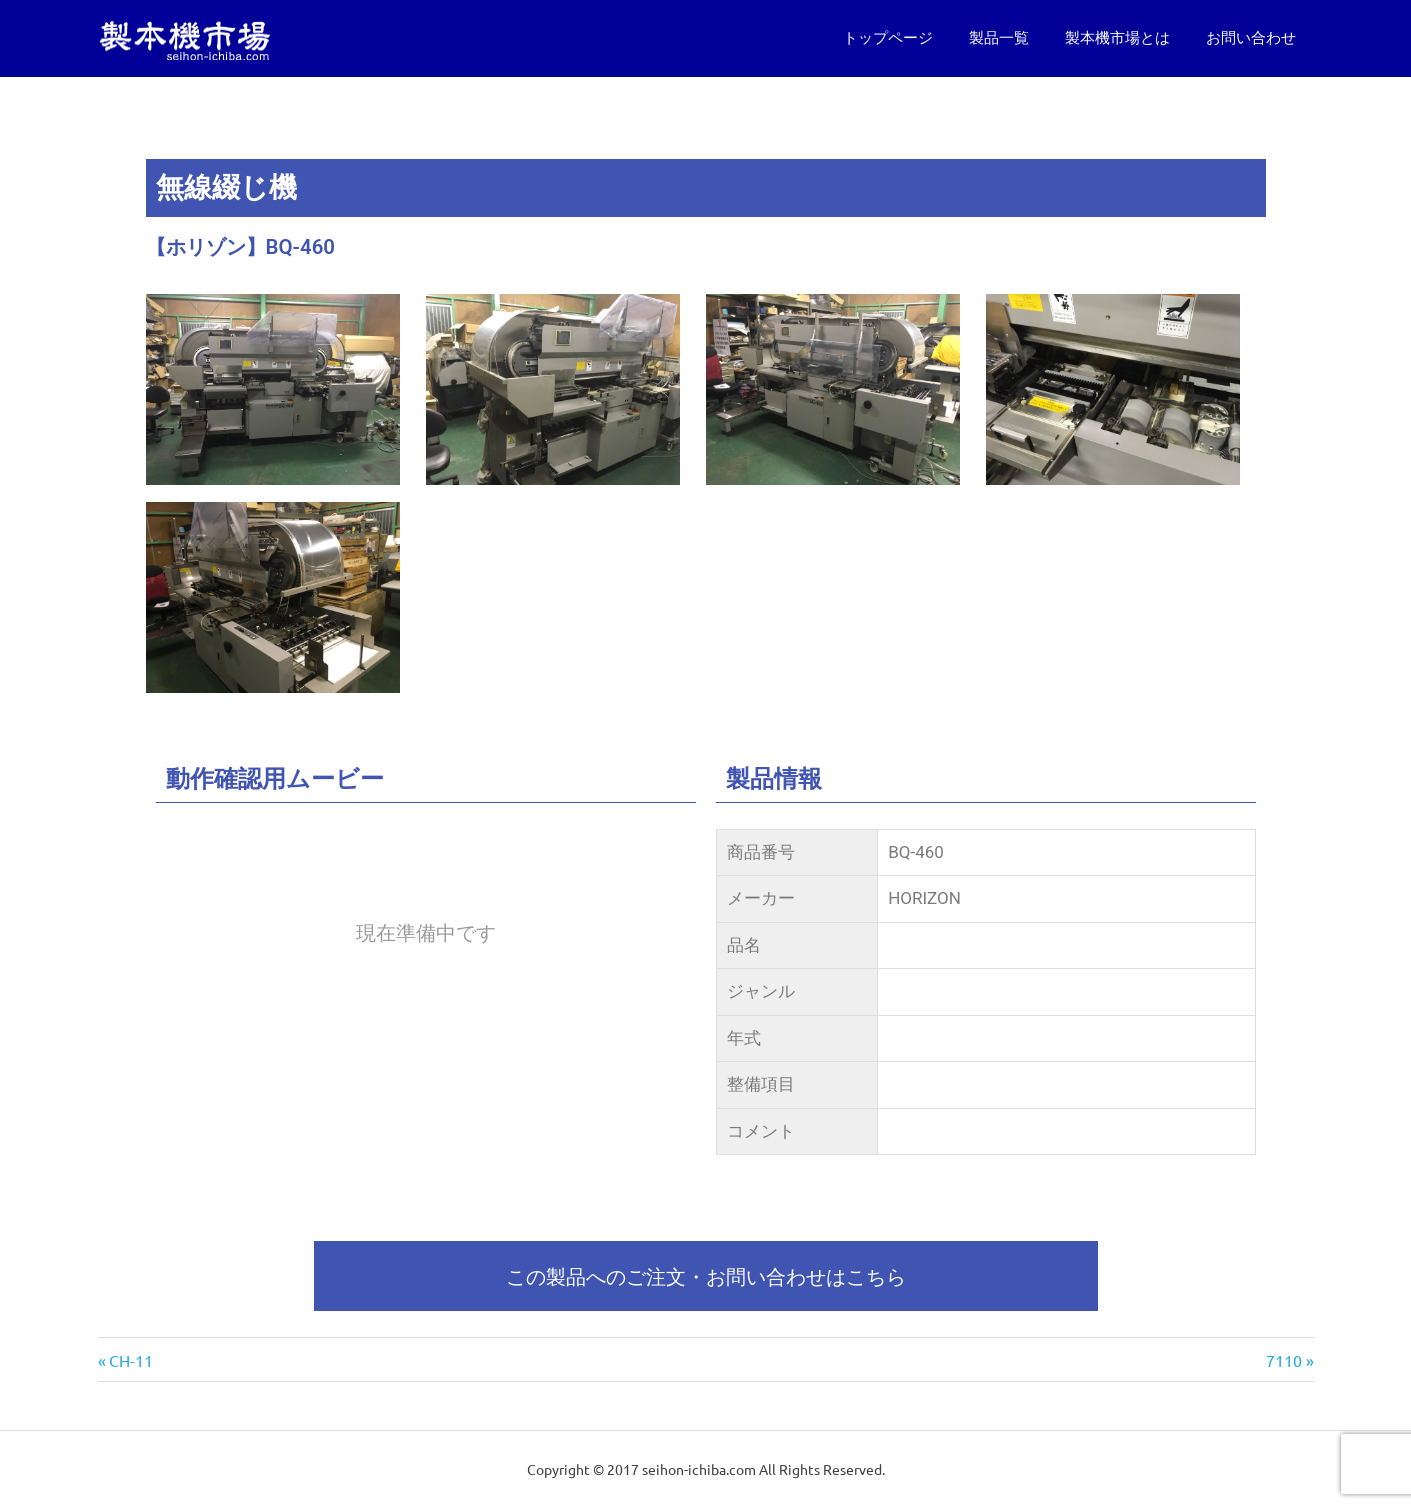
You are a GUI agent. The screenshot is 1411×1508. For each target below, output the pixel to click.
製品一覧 (999, 38)
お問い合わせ (1251, 38)
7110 (1284, 1360)
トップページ (888, 38)
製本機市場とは (1117, 38)
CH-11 (130, 1360)
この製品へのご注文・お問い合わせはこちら (706, 1275)
